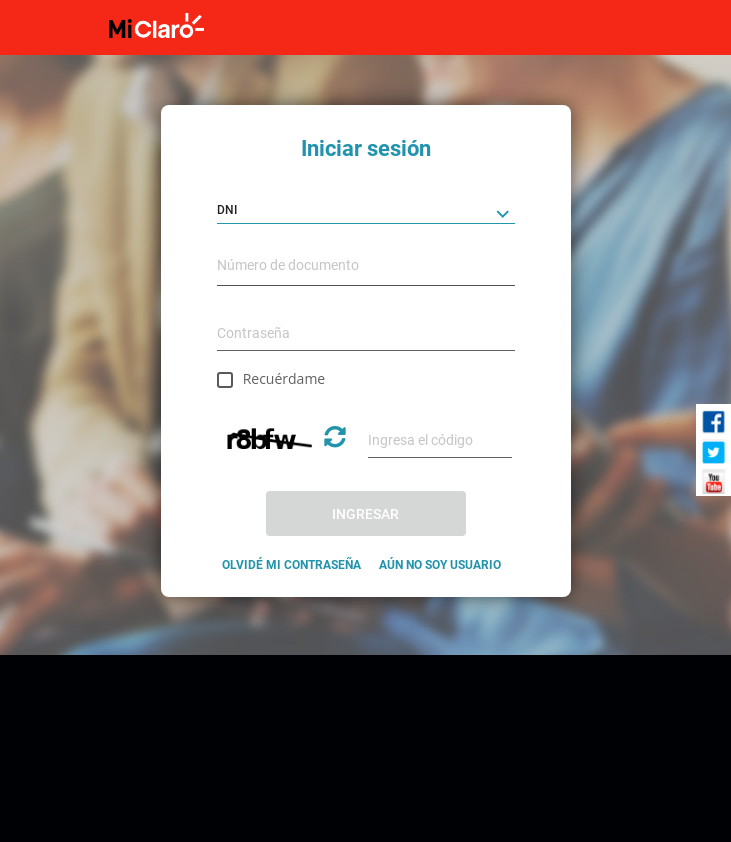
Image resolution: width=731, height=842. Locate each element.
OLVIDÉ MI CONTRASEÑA (291, 565)
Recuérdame (284, 378)
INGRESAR (365, 514)
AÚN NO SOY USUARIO (440, 565)
